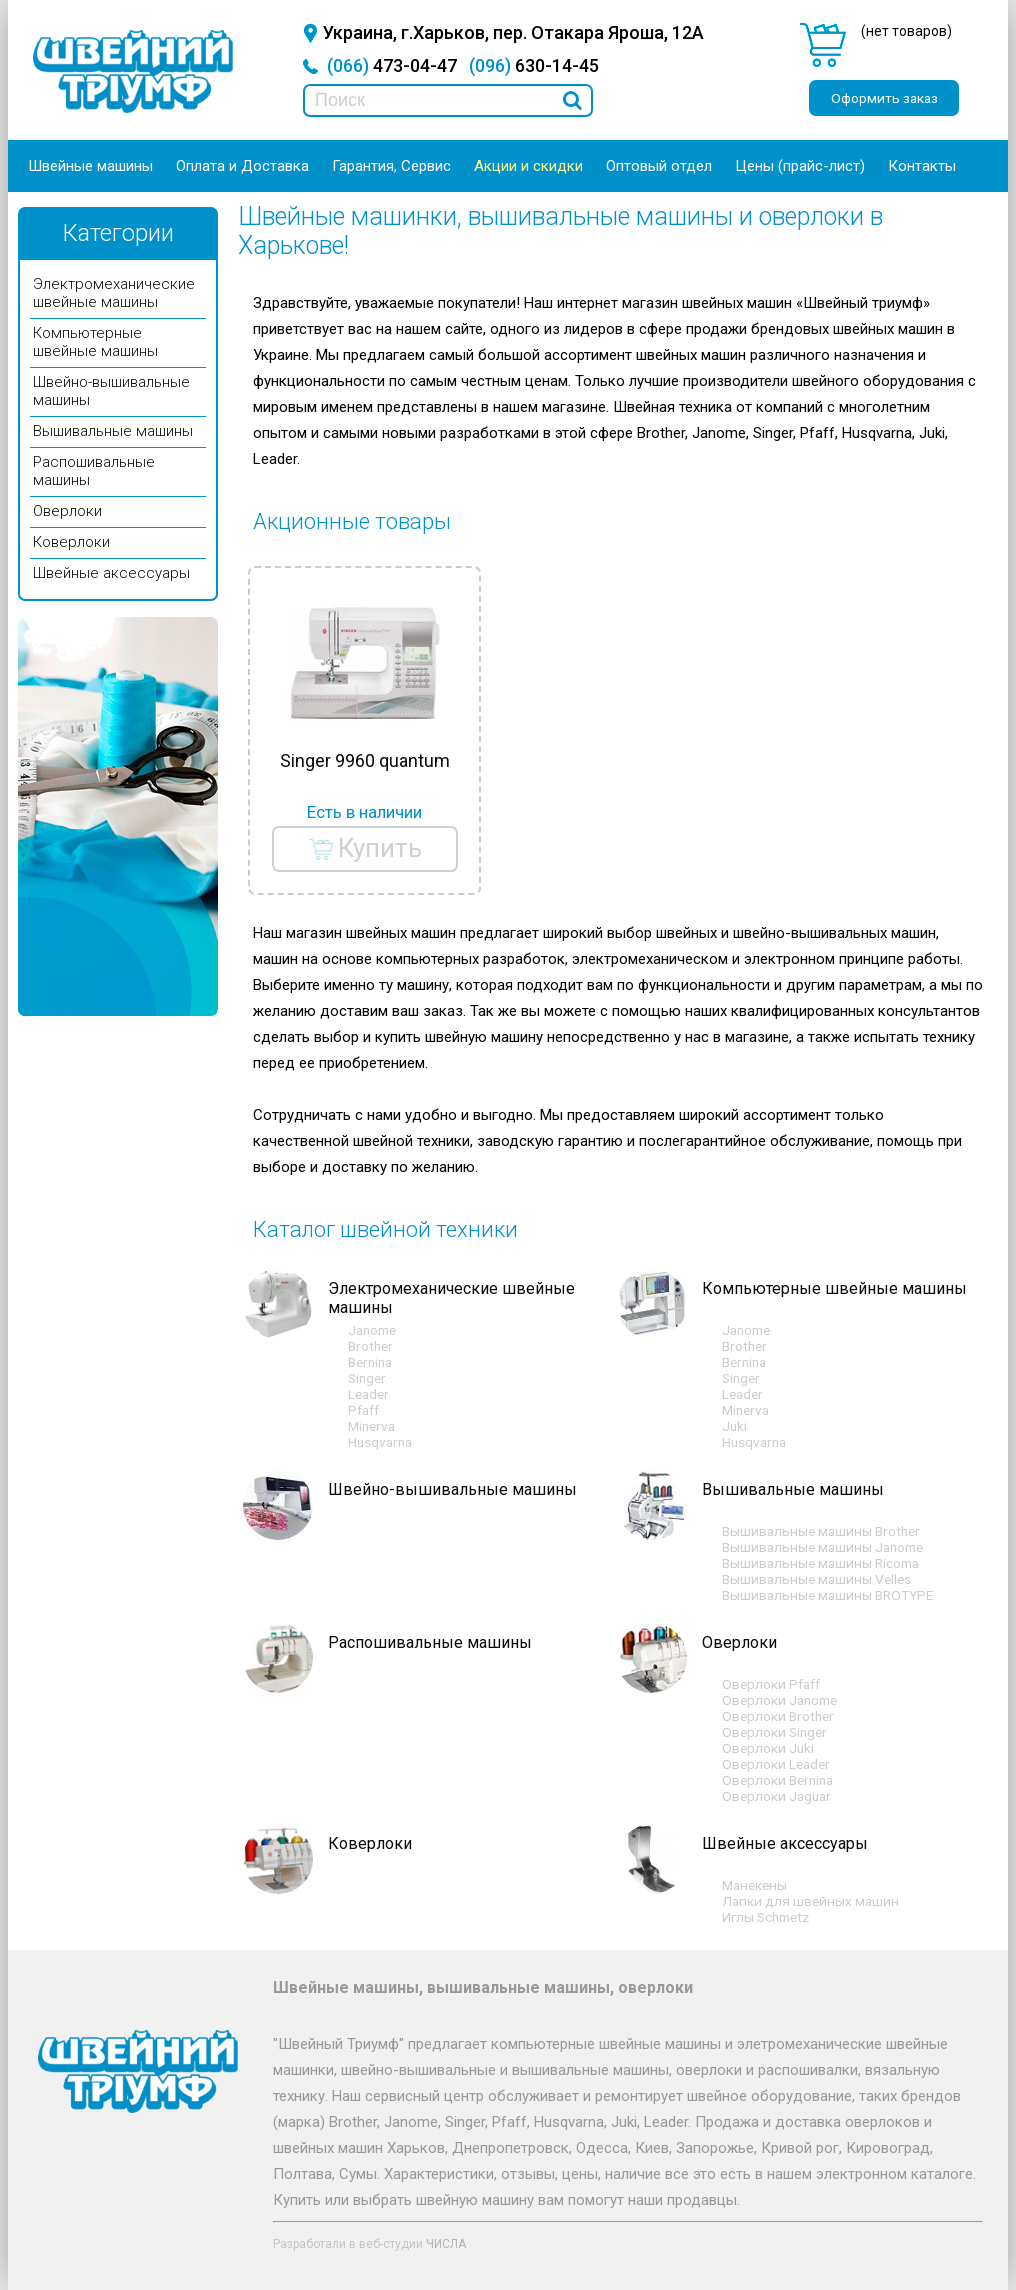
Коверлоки (71, 542)
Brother (370, 1346)
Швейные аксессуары (111, 573)
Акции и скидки (528, 166)
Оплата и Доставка (242, 166)
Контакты (922, 166)
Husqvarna (380, 1442)
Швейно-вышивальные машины (452, 1489)
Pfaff (363, 1410)
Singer (367, 1378)
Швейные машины (90, 166)
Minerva (371, 1426)
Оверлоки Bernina (777, 1780)
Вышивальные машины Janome (822, 1547)
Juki (734, 1426)
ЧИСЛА (446, 2244)
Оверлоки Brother (778, 1716)
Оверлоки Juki (768, 1748)
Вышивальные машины (113, 431)
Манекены (754, 1885)
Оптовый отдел (659, 166)
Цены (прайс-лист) (800, 166)
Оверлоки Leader (776, 1764)
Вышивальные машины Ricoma (820, 1563)
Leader (368, 1394)
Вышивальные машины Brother (821, 1531)
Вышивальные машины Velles (816, 1579)
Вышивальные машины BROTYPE (827, 1595)
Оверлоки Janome (779, 1700)
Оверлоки (67, 511)
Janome (372, 1330)
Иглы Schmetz (765, 1917)
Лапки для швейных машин (810, 1901)
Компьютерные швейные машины (95, 342)
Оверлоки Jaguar (776, 1796)
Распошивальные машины (430, 1642)
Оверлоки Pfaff (771, 1684)
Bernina (370, 1362)
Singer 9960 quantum (365, 760)
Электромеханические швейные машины (114, 293)
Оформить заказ (884, 98)
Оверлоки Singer (774, 1732)
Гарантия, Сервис (391, 166)
